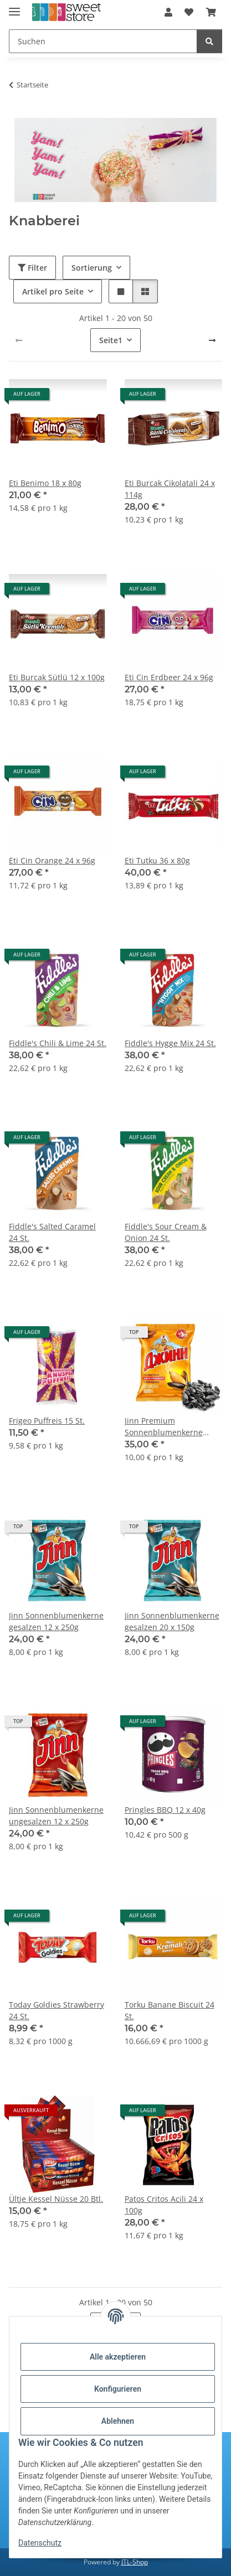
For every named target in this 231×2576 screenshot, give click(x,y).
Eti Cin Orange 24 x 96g (52, 860)
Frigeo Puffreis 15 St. (47, 1420)
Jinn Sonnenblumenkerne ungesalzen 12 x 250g (56, 1815)
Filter (32, 267)
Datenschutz (39, 2542)
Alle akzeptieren (118, 2356)
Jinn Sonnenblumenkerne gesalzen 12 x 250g (56, 1621)
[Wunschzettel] (188, 12)
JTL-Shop (134, 2562)
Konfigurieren (117, 2388)
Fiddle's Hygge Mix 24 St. (170, 1043)
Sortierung (91, 267)
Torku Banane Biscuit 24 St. (169, 2010)
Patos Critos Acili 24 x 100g (164, 2205)
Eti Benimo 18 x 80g (45, 483)
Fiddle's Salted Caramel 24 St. (52, 1232)
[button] (168, 12)
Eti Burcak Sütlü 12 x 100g (57, 677)
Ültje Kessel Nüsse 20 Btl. (56, 2199)
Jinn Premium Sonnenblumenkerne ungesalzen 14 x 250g (164, 1426)
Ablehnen (117, 2421)
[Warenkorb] (211, 12)
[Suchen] (103, 41)
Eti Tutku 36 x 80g (157, 860)
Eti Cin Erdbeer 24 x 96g (169, 677)
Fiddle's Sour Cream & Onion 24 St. (166, 1232)
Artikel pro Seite (53, 291)
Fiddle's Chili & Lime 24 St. (57, 1043)
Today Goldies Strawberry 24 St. (56, 2010)
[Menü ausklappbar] (14, 7)
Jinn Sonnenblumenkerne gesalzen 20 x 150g (172, 1621)
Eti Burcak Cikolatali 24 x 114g (170, 489)
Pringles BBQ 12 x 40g (165, 1809)
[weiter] (212, 340)
